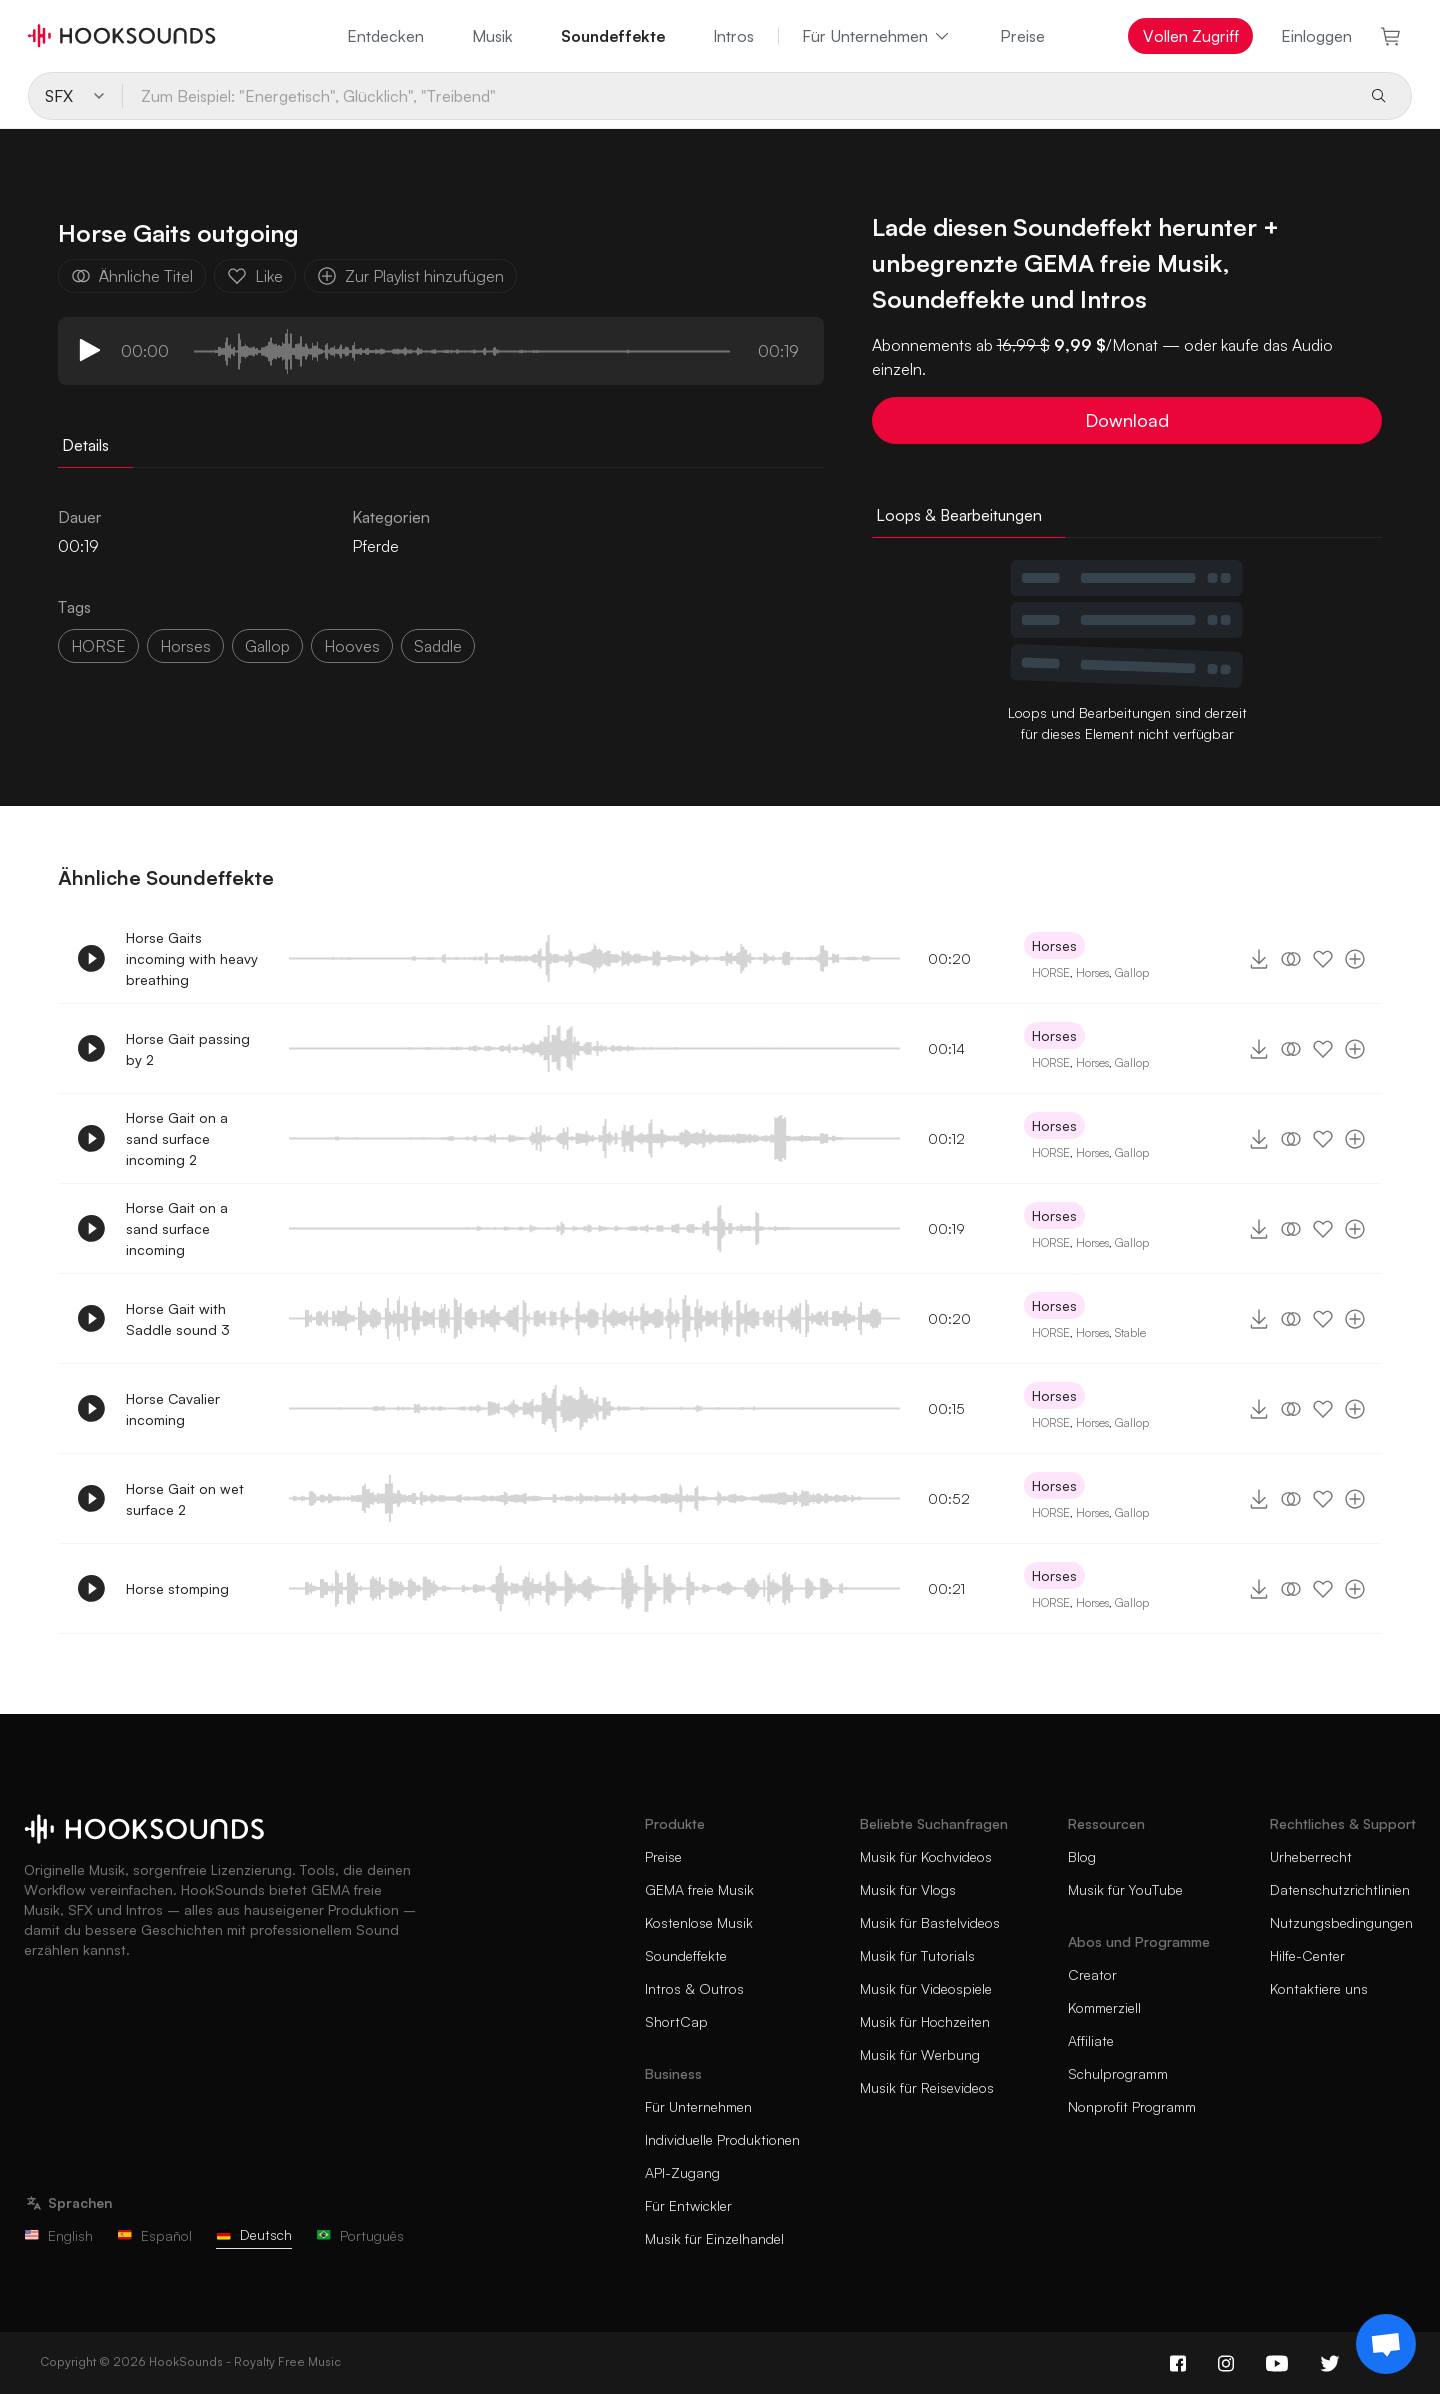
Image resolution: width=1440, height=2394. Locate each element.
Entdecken (385, 36)
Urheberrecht (1311, 1856)
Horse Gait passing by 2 (188, 1049)
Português (360, 2235)
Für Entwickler (688, 2205)
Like (255, 276)
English (58, 2235)
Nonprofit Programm (1132, 2106)
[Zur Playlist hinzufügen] (1355, 959)
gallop (267, 646)
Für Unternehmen (877, 36)
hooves (352, 646)
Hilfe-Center (1307, 1955)
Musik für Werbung (920, 2054)
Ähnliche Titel (132, 276)
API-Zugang (682, 2172)
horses (185, 646)
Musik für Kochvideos (926, 1856)
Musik (492, 36)
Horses (1054, 945)
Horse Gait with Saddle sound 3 (178, 1319)
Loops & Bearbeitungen (959, 515)
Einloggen (1316, 36)
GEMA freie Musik (699, 1889)
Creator (1092, 1974)
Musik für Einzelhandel (714, 2238)
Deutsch (254, 2234)
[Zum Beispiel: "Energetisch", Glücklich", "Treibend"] (737, 96)
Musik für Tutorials (917, 1955)
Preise (1022, 36)
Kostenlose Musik (699, 1922)
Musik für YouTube (1125, 1889)
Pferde (375, 546)
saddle (438, 646)
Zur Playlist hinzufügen (410, 276)
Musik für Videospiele (926, 1988)
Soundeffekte (613, 36)
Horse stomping (177, 1588)
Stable (1130, 1332)
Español (154, 2235)
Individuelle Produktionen (722, 2139)
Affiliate (1091, 2040)
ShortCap (676, 2021)
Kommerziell (1104, 2007)
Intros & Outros (694, 1988)
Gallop (1132, 972)
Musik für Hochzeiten (925, 2021)
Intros (733, 36)
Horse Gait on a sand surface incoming (177, 1228)
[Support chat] (1386, 2344)
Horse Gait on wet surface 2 (185, 1499)
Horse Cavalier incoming (173, 1409)
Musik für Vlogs (908, 1889)
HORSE (98, 646)
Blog (1082, 1856)
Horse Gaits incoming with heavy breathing (192, 958)
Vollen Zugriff (1191, 36)
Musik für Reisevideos (927, 2087)
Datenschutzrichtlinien (1340, 1889)
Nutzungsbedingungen (1341, 1922)
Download (1127, 420)
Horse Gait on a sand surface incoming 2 (177, 1138)
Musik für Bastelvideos (930, 1922)
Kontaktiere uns (1319, 1988)
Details (85, 445)
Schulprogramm (1118, 2073)
